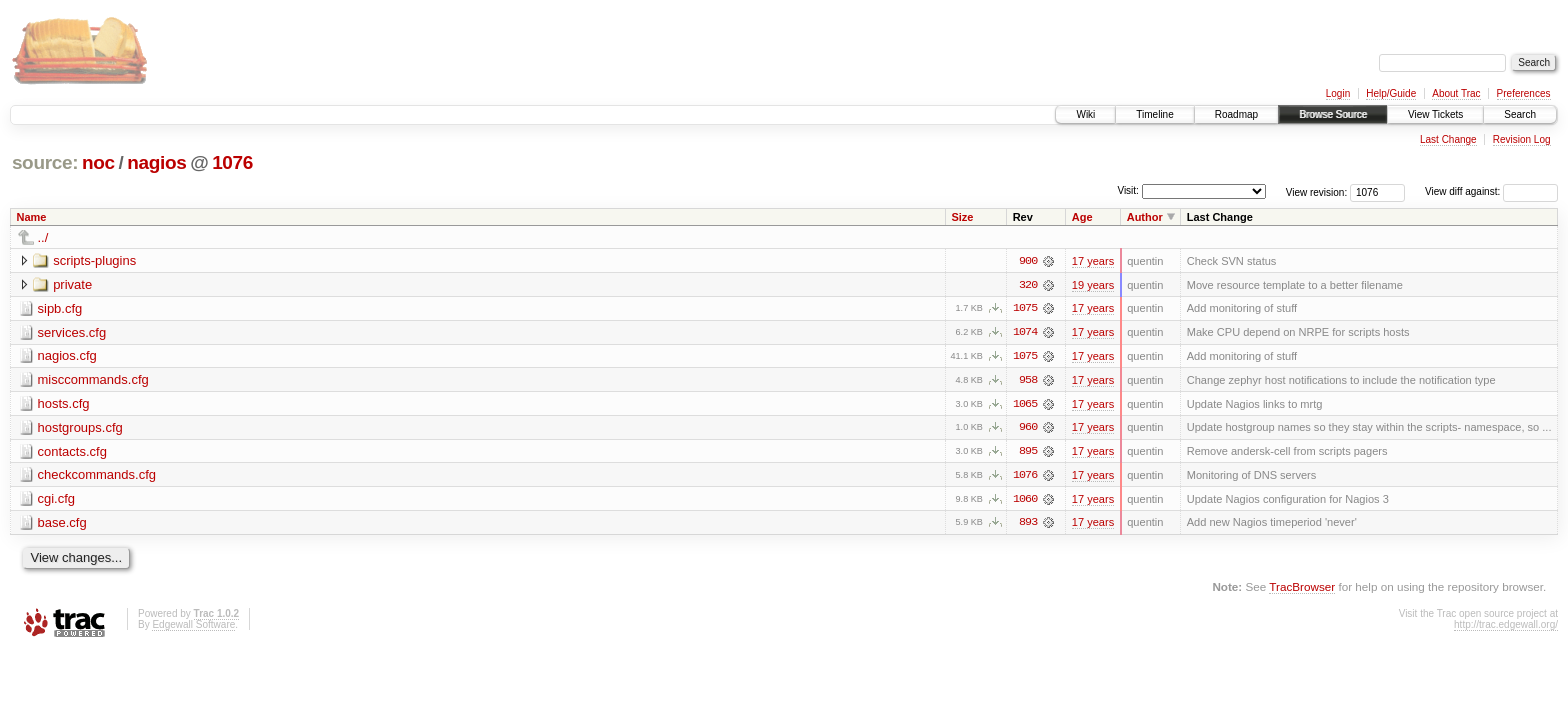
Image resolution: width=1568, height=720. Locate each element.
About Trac (1456, 93)
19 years (1093, 285)
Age (1082, 217)
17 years (1093, 261)
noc (98, 162)
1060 (1025, 501)
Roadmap (1236, 114)
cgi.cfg (57, 500)
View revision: (1317, 191)
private (72, 284)
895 (1028, 453)
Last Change (1448, 139)
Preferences (1524, 93)
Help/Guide (1391, 93)
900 (1028, 261)
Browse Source (1333, 114)
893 (1028, 525)
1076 (232, 162)
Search (1520, 114)
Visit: (1128, 190)
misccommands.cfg (93, 380)
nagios (156, 162)
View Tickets (1435, 114)
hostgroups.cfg (80, 428)
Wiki (1085, 114)
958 (1028, 381)
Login (1338, 93)
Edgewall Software (193, 626)
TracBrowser (1302, 589)
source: (45, 162)
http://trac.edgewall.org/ (1506, 626)
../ (43, 237)
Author (1145, 217)
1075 (1025, 309)
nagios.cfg (67, 356)
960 (1028, 429)
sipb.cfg (60, 308)
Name (32, 217)
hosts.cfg (64, 404)
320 (1028, 285)
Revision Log (1522, 139)
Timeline (1154, 114)
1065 (1025, 405)
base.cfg (62, 524)
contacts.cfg (72, 452)
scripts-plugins (94, 260)
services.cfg (72, 332)
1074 (1025, 333)
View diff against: (1491, 191)
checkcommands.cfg (97, 476)
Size (962, 217)
